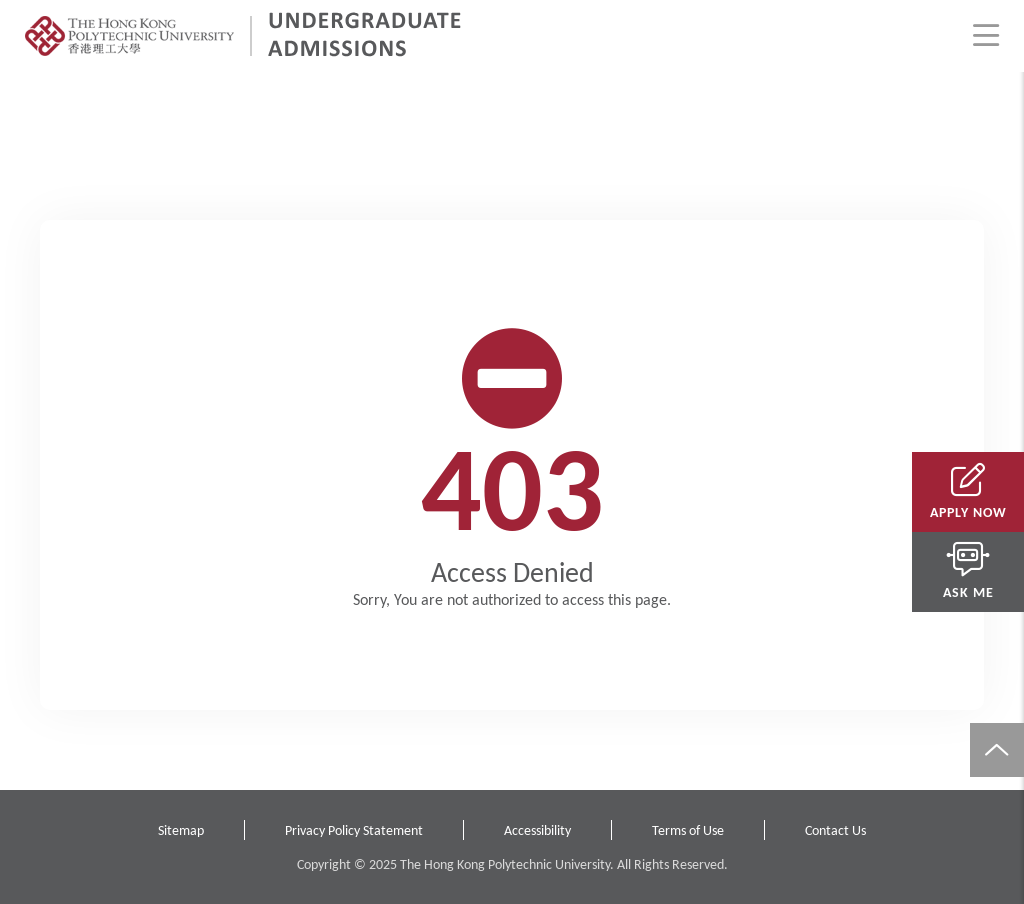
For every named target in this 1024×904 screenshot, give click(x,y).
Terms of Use (688, 830)
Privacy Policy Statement (354, 830)
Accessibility (537, 830)
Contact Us (835, 830)
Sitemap (181, 830)
